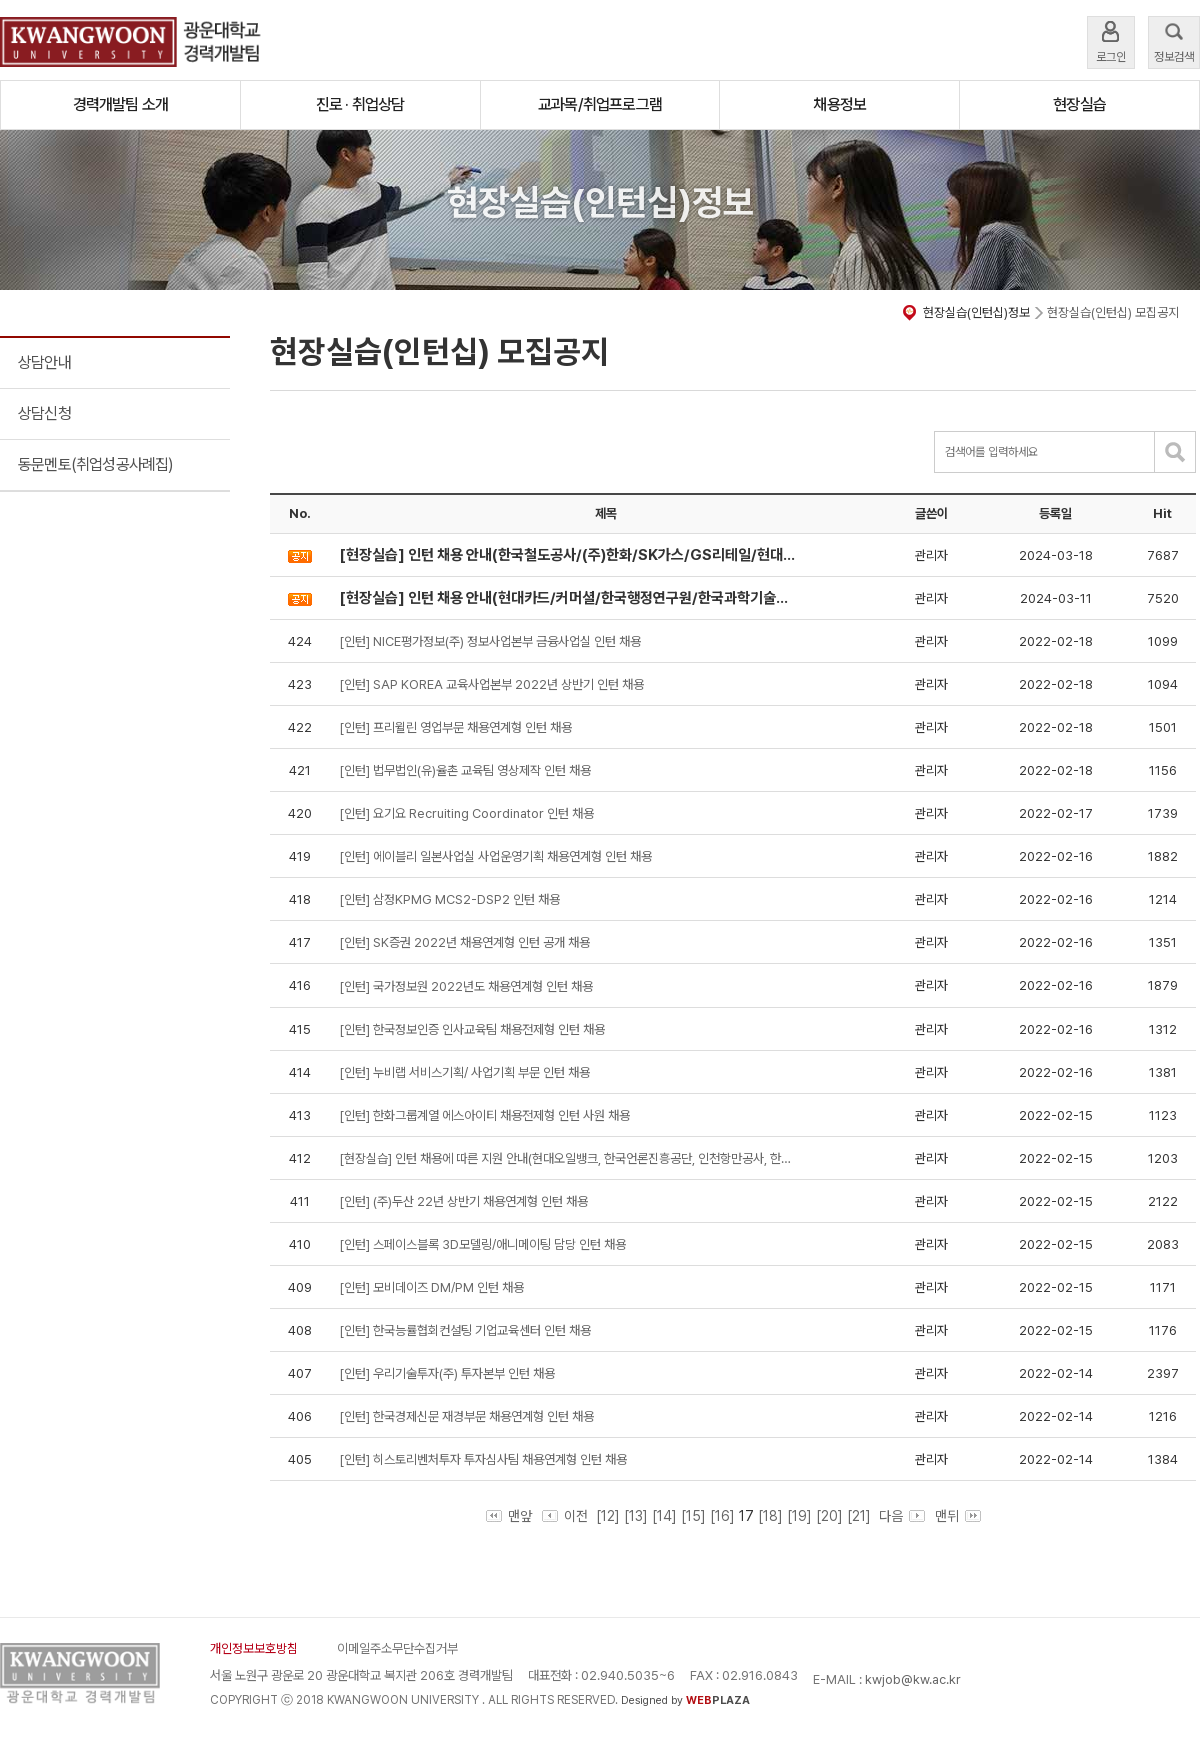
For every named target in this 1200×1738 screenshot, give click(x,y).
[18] (770, 1516)
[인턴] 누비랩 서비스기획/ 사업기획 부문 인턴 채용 (464, 1072)
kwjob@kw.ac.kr (913, 1679)
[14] (664, 1516)
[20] (829, 1516)
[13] (636, 1516)
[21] (859, 1516)
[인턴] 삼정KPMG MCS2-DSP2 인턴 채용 (449, 899)
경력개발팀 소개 (121, 104)
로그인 (1111, 40)
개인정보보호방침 (254, 1648)
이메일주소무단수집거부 (397, 1648)
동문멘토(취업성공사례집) (96, 464)
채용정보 (839, 104)
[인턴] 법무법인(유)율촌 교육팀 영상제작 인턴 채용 (465, 770)
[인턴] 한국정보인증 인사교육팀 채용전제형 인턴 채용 (472, 1029)
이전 (565, 1516)
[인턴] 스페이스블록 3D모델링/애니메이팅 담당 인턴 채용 (482, 1244)
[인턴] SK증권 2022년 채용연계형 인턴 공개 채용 (464, 942)
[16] (722, 1516)
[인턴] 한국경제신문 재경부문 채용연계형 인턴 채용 (466, 1416)
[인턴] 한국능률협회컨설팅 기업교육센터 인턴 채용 (465, 1330)
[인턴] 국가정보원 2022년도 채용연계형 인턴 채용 (466, 986)
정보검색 (1174, 40)
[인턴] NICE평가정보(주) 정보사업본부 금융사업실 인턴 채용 (490, 641)
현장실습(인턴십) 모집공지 (1113, 312)
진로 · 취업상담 (360, 104)
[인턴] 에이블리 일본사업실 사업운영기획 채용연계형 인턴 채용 (495, 856)
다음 (900, 1516)
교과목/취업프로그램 (600, 104)
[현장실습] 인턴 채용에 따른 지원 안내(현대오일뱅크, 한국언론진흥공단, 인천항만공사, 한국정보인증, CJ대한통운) (569, 1158)
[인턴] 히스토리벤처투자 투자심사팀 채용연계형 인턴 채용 (483, 1459)
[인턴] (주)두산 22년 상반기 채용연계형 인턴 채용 (463, 1201)
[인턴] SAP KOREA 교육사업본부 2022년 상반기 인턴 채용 (491, 684)
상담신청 (44, 413)
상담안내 (44, 362)
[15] (693, 1516)
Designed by (685, 1700)
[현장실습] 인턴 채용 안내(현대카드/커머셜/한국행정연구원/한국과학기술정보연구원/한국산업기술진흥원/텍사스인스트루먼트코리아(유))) (569, 598)
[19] (799, 1516)
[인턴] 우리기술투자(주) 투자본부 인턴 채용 (447, 1373)
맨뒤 (958, 1516)
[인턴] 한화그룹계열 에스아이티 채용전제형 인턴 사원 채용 (484, 1115)
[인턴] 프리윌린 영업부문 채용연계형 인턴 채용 (455, 727)
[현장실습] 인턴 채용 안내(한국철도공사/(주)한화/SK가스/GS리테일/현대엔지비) (569, 555)
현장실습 (1079, 104)
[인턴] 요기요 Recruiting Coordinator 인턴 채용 (466, 813)
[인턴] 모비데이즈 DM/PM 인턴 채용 (431, 1287)
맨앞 (509, 1516)
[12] (608, 1516)
